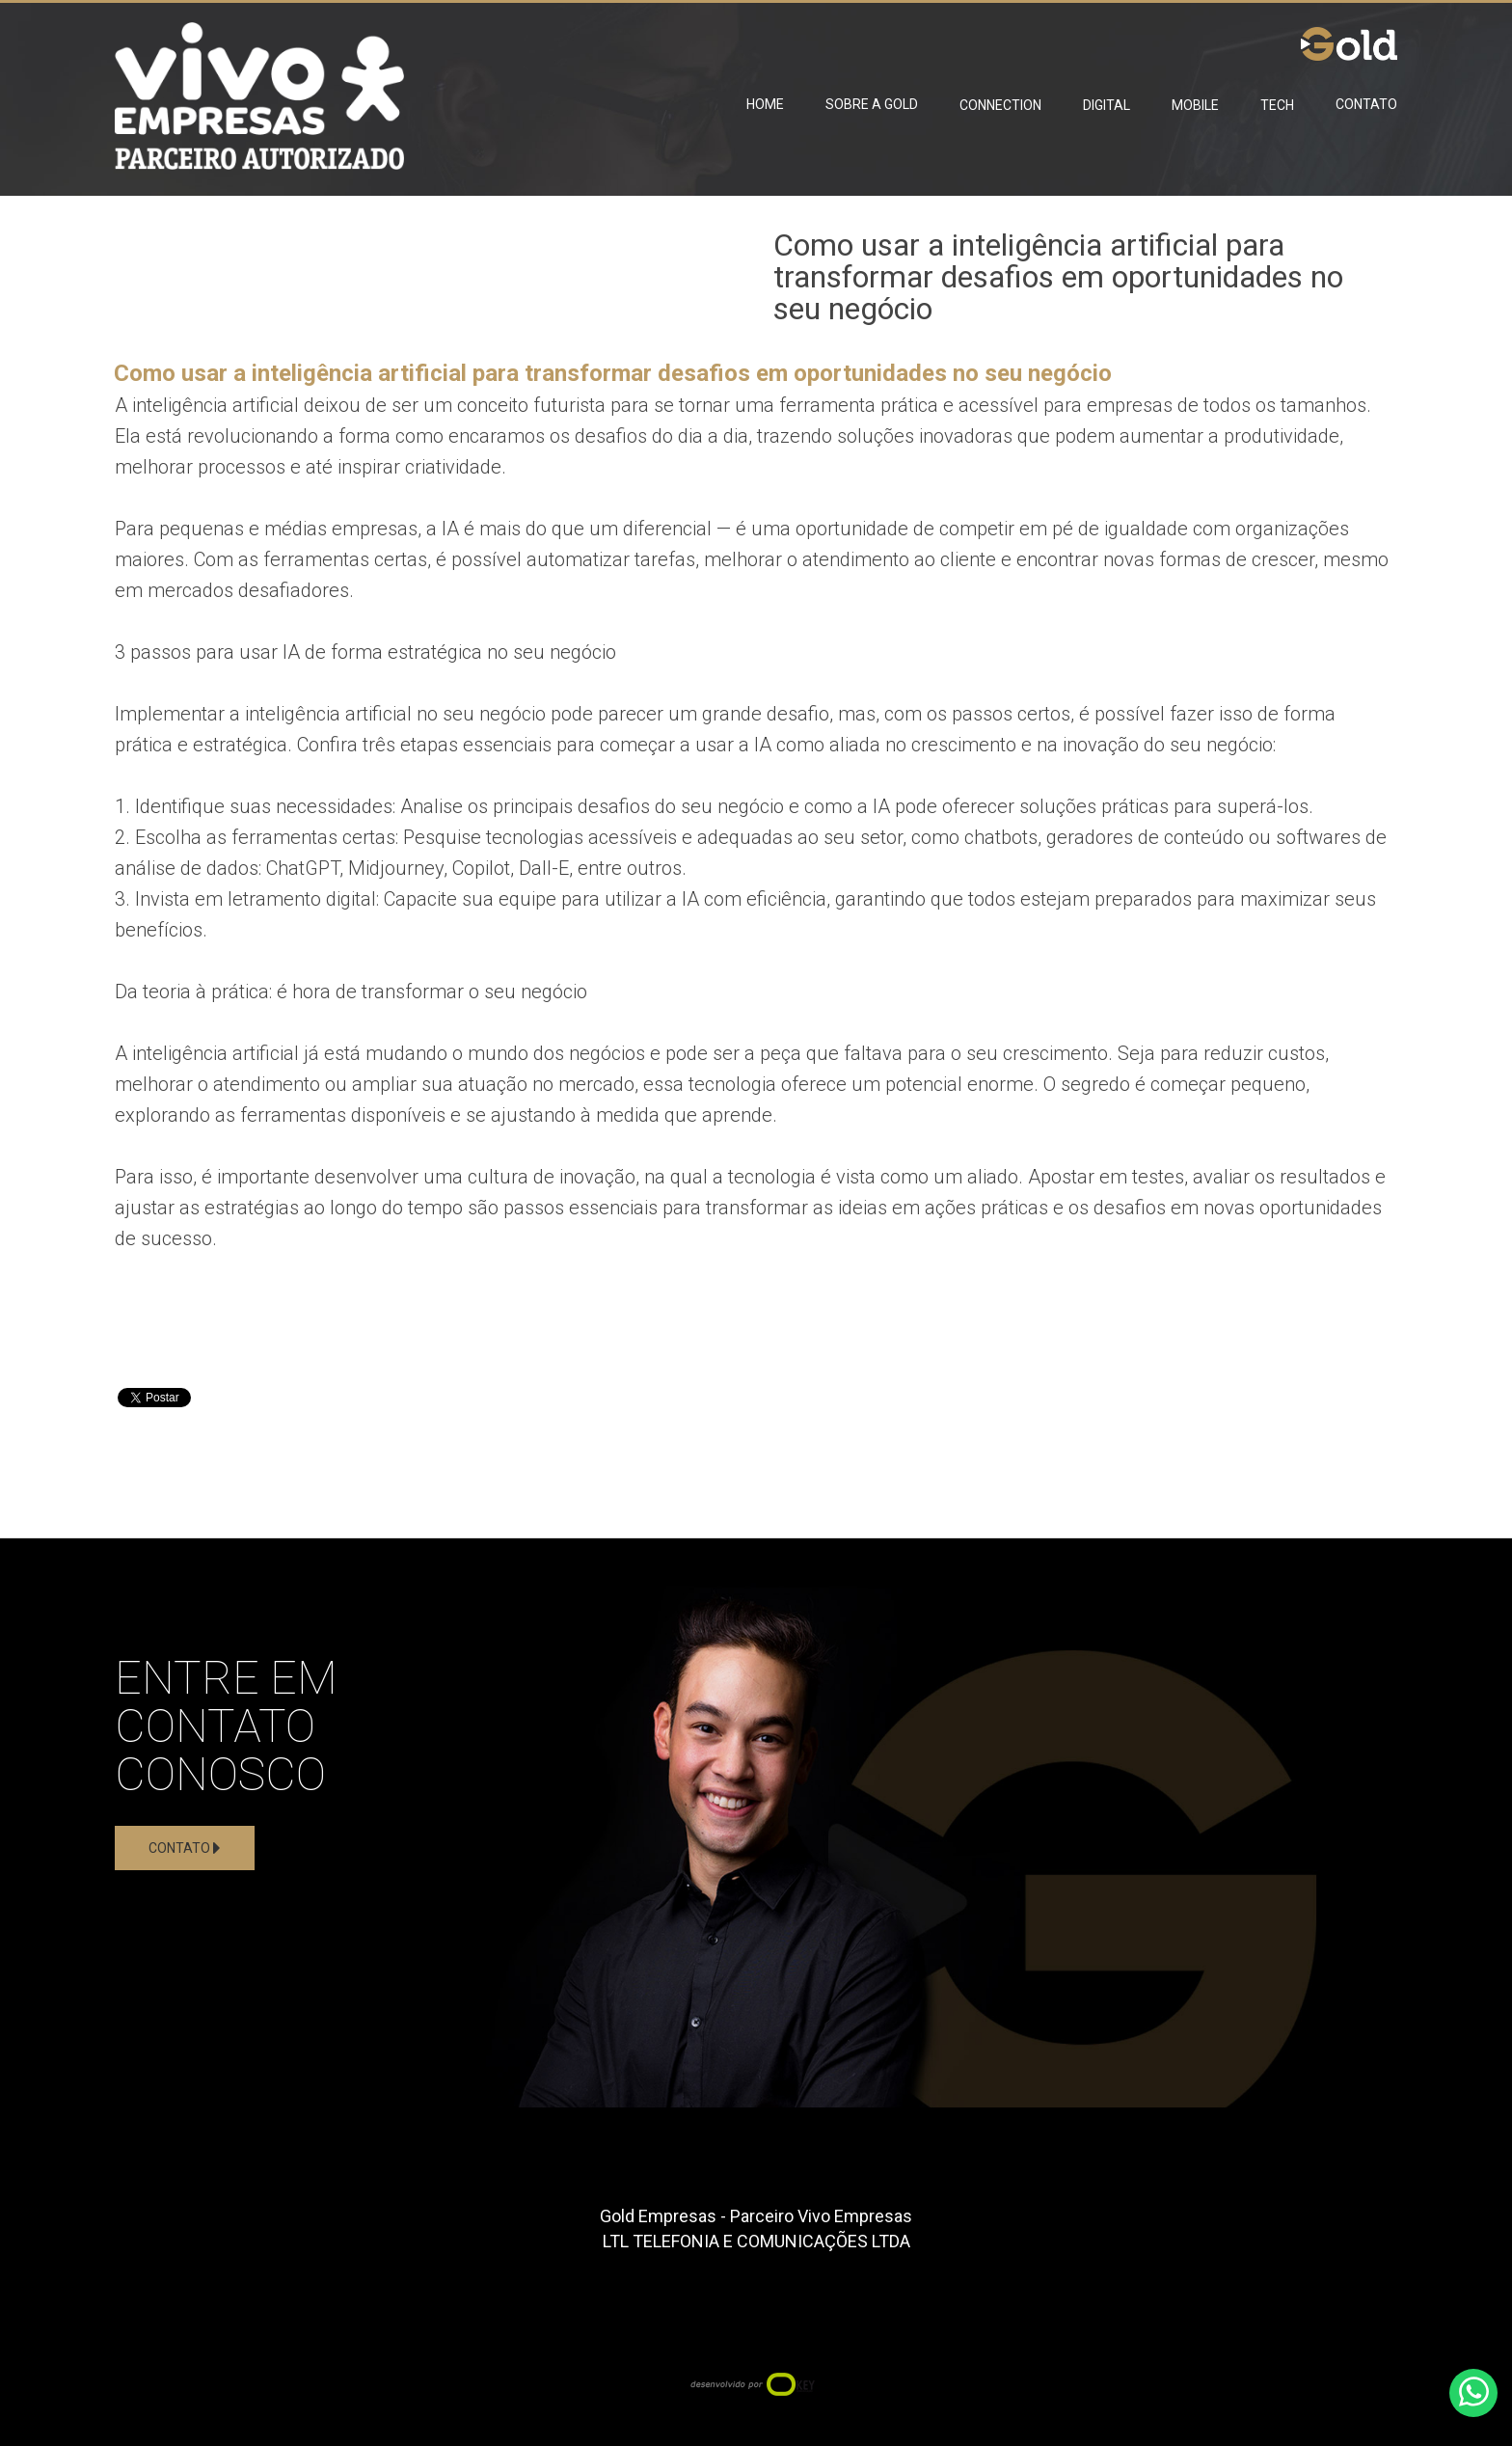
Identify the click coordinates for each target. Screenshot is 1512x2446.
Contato (1366, 104)
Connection (1000, 105)
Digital (1106, 105)
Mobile (1195, 105)
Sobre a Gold (871, 104)
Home (765, 104)
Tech (1277, 105)
